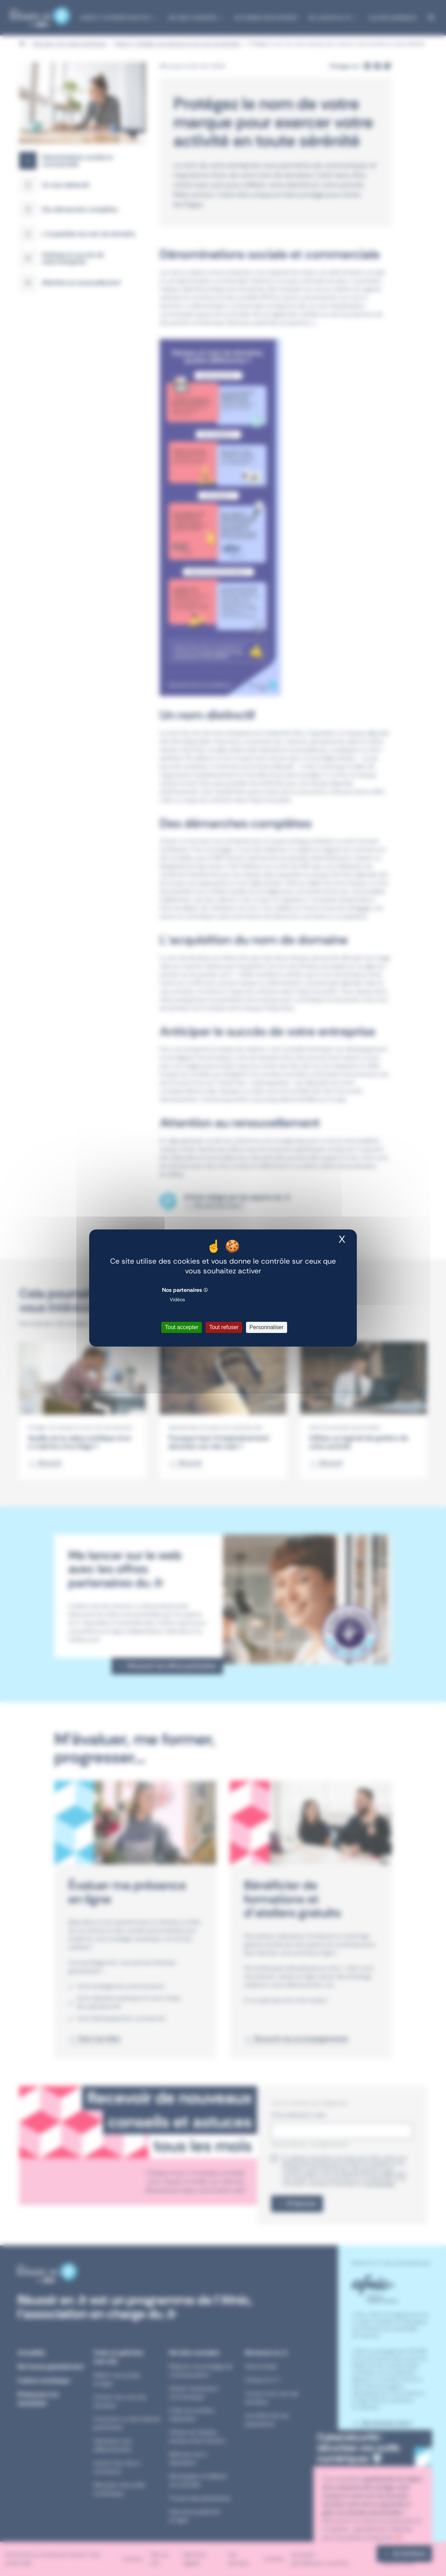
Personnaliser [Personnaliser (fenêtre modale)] (266, 1327)
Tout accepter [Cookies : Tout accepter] (181, 1327)
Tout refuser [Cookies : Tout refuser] (223, 1327)
